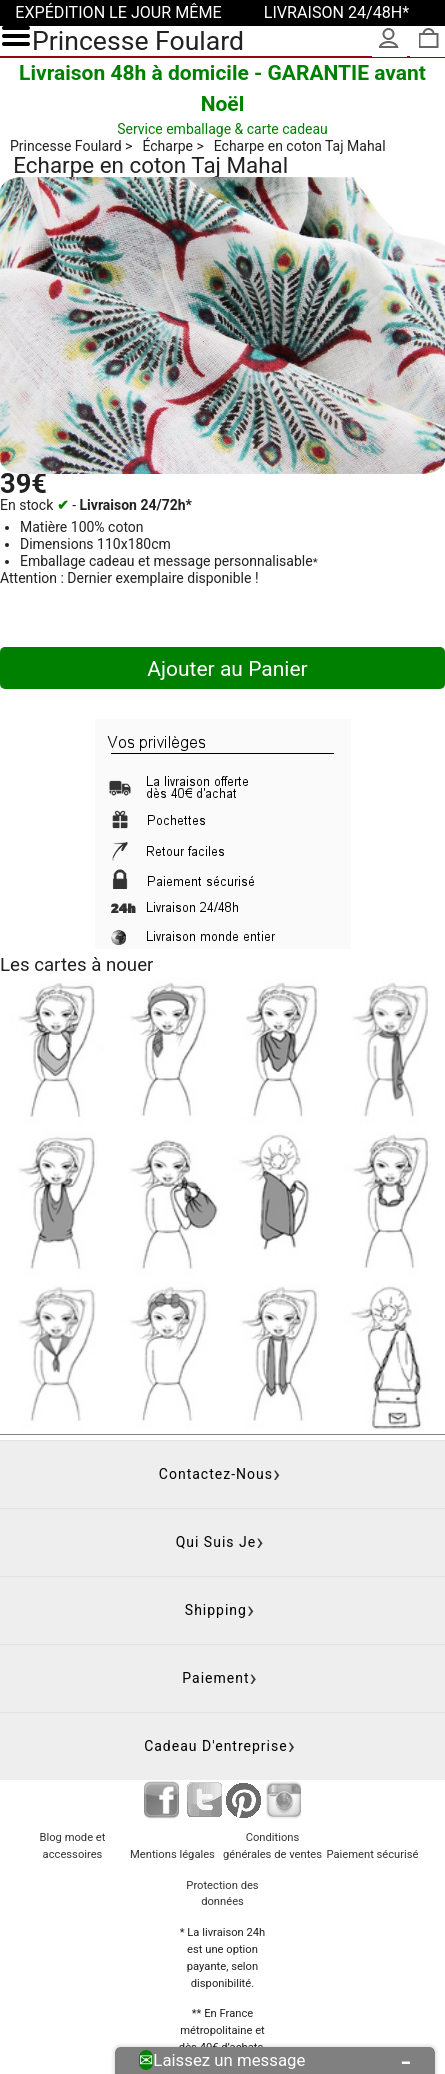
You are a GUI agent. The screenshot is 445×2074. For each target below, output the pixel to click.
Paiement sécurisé (372, 1854)
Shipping (216, 1610)
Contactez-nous (216, 1474)
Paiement (215, 1678)
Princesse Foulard (138, 40)
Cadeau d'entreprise (216, 1746)
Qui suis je (216, 1542)
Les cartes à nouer (76, 965)
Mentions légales (172, 1854)
